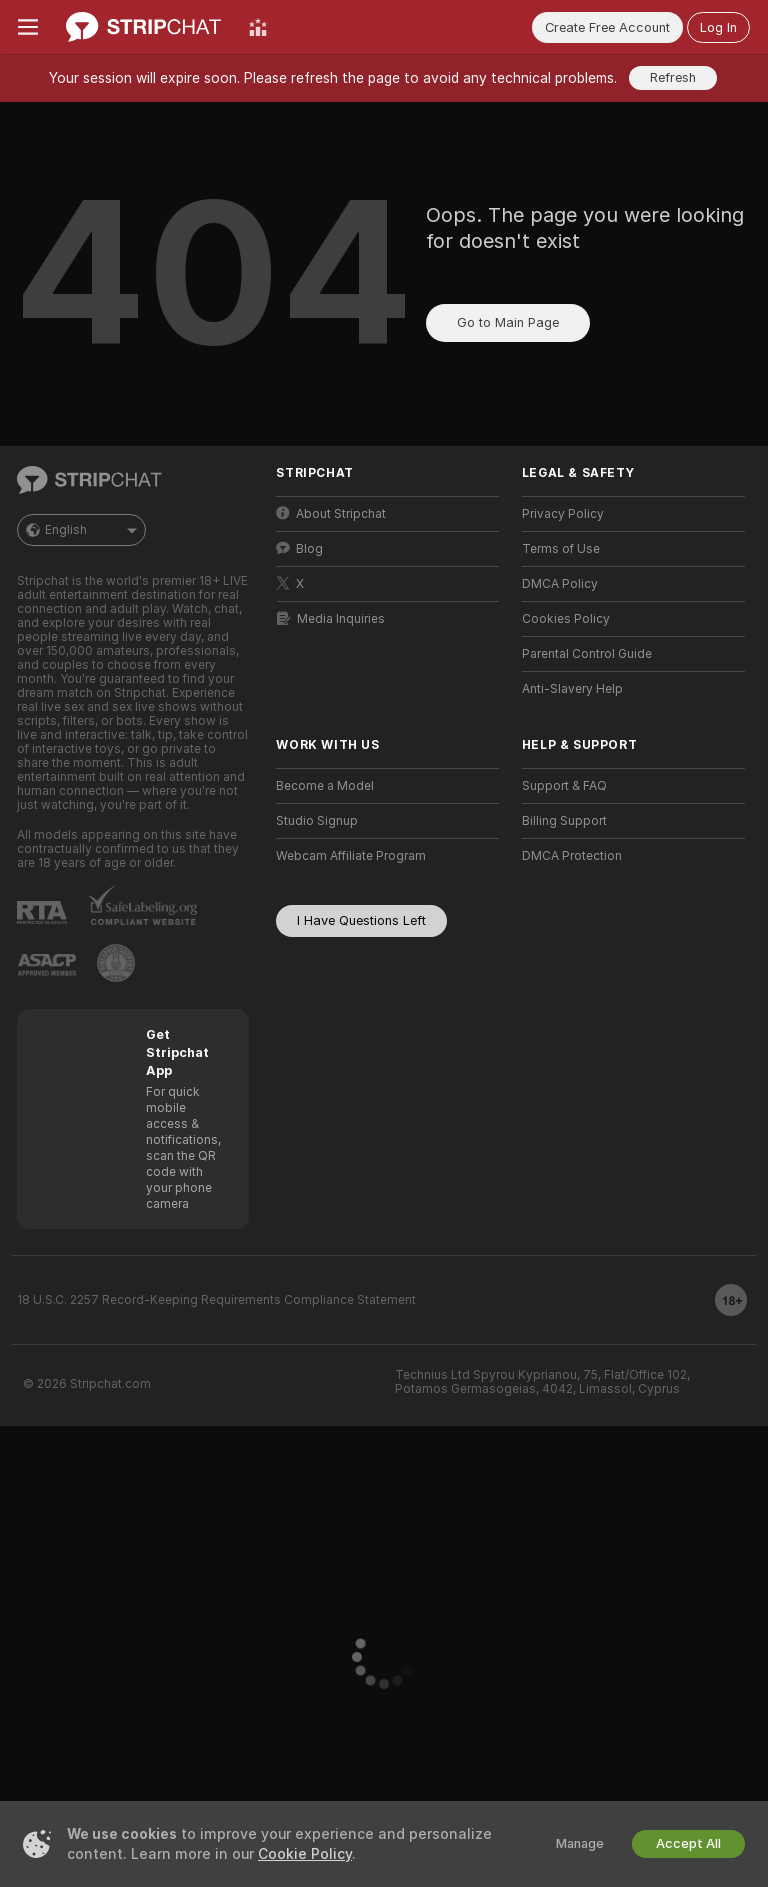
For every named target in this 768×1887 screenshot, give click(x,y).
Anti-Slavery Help (572, 689)
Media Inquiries (331, 618)
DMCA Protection (572, 856)
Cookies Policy (566, 619)
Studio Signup (317, 821)
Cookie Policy (305, 1854)
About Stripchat (331, 513)
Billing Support (564, 821)
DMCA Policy (560, 584)
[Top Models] (258, 27)
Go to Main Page (508, 322)
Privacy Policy (563, 514)
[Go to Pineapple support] (116, 963)
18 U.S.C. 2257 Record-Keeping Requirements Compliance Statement (216, 1300)
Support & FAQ (564, 786)
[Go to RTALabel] (42, 912)
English (81, 530)
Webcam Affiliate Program (351, 856)
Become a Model (325, 786)
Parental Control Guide (587, 654)
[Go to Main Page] (143, 27)
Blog (299, 548)
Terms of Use (561, 549)
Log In (718, 27)
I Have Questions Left (361, 920)
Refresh (673, 77)
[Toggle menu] (28, 27)
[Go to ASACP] (47, 965)
